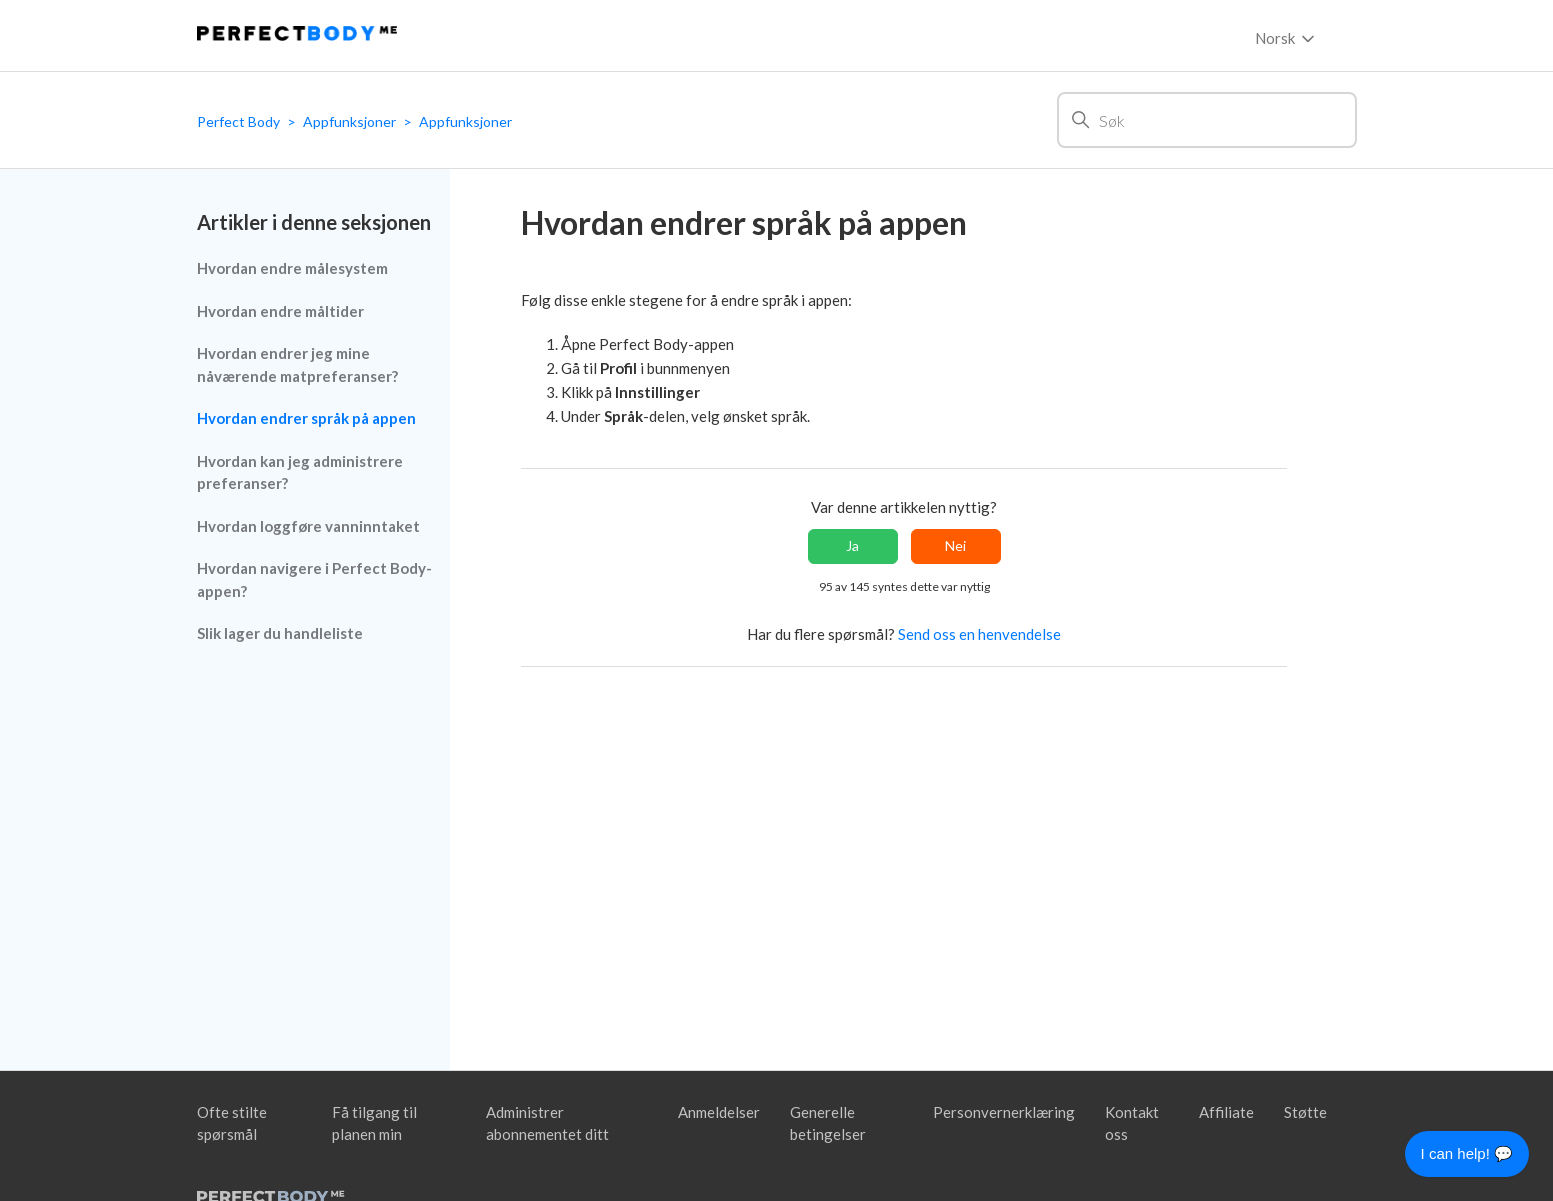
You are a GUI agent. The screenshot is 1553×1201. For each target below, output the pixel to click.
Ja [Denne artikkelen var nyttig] (852, 545)
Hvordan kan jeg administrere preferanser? (300, 472)
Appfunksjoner (349, 121)
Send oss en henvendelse (979, 634)
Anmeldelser (719, 1112)
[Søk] (1207, 120)
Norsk (1286, 39)
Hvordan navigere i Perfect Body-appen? (314, 579)
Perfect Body (238, 121)
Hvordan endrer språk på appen (306, 418)
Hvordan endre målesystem (292, 268)
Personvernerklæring (1004, 1112)
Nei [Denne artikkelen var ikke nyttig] (955, 545)
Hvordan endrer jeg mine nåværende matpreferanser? (297, 364)
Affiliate (1226, 1112)
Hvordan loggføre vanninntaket (308, 526)
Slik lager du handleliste (280, 633)
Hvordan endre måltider (280, 311)
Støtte (1305, 1112)
